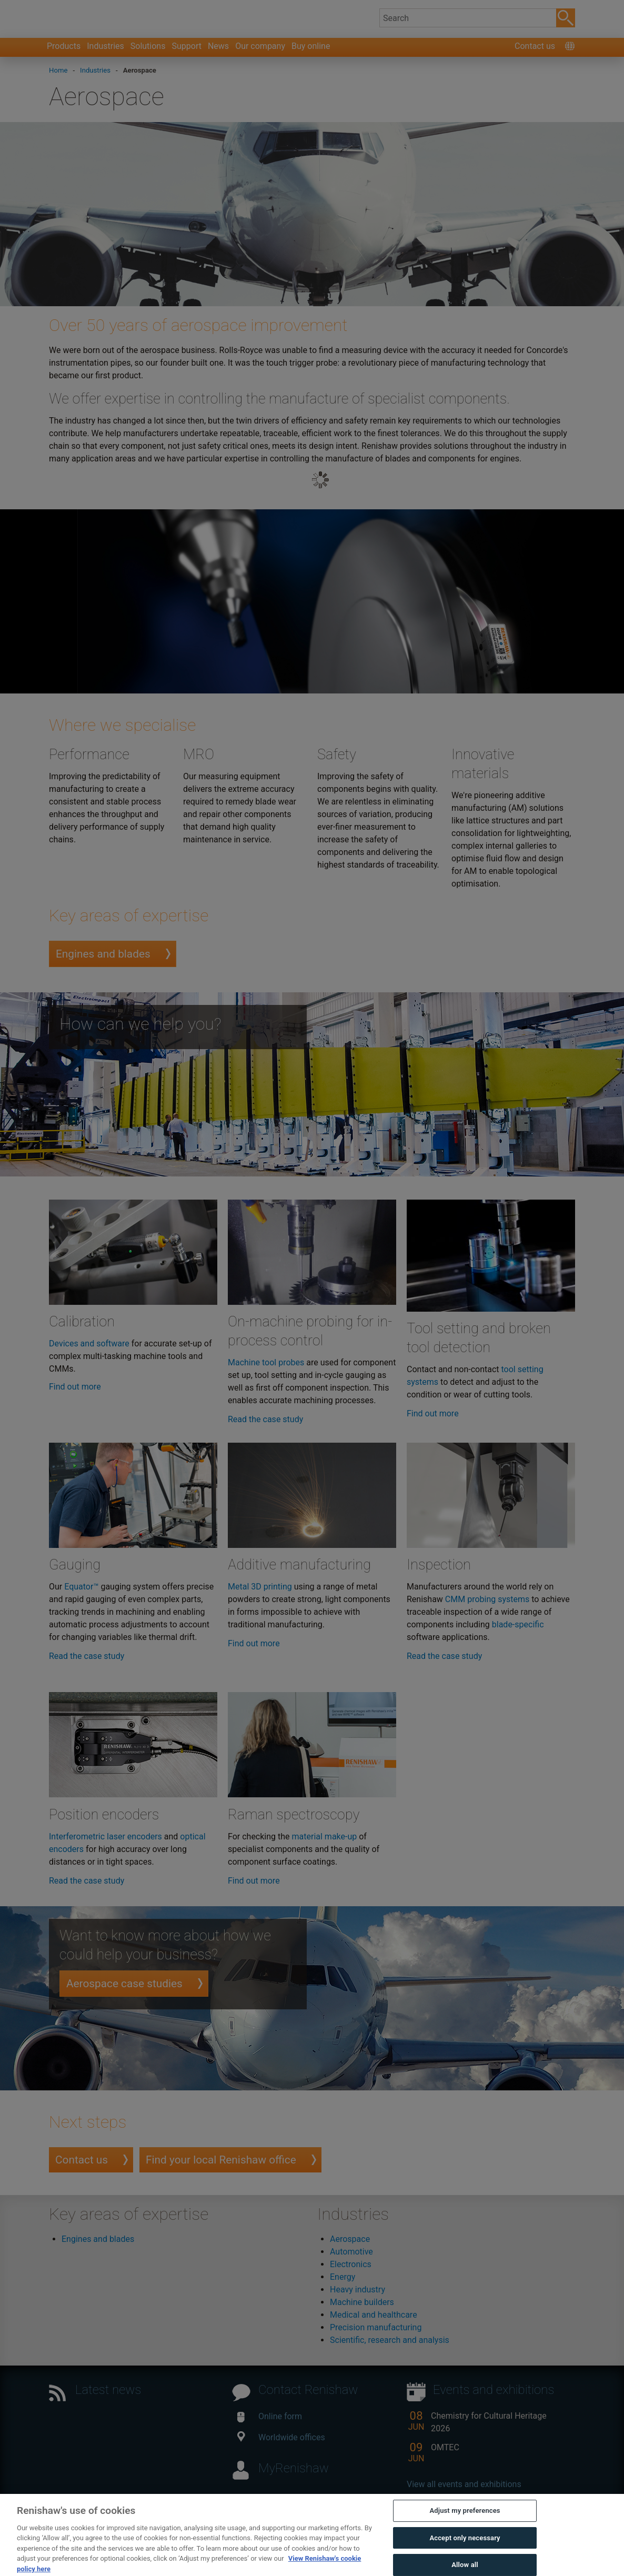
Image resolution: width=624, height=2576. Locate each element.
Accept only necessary (464, 2560)
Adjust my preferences (464, 2533)
